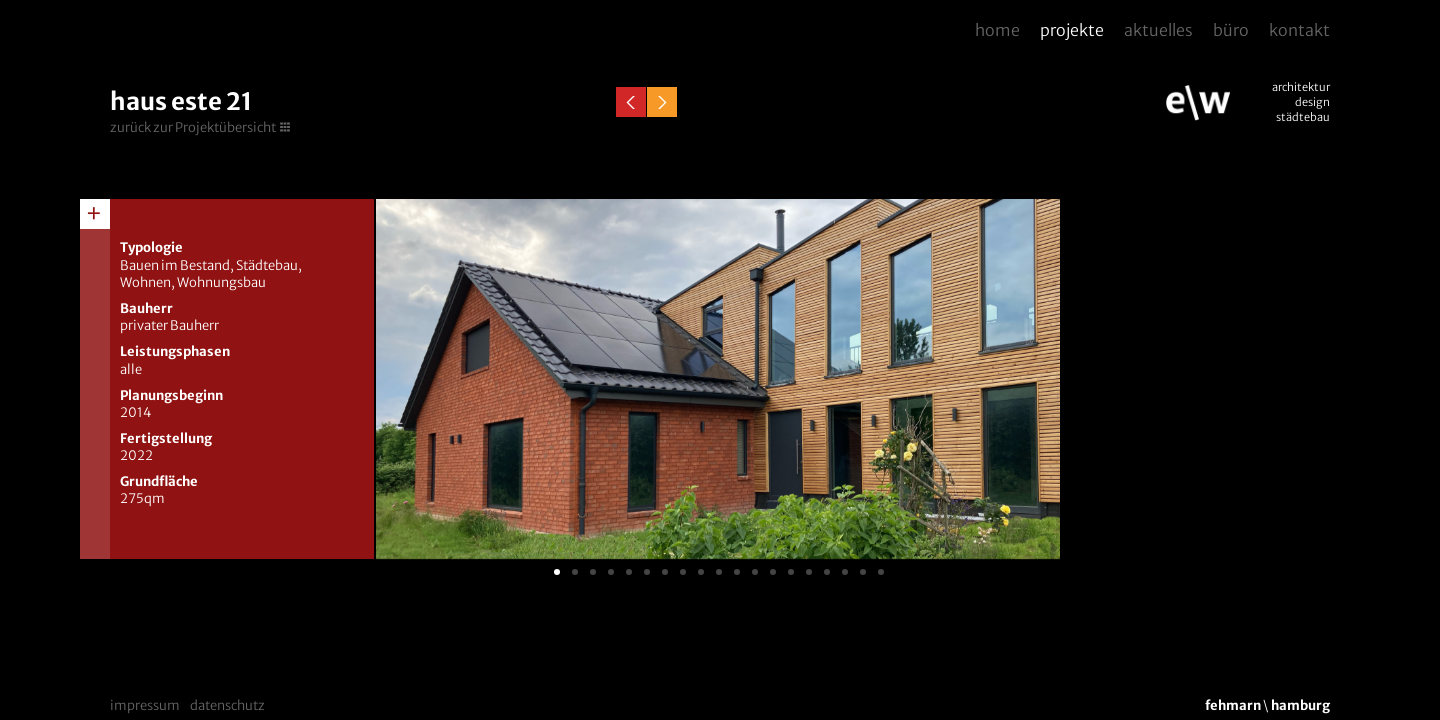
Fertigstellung (166, 438)
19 (881, 572)
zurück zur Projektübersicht (193, 127)
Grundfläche (159, 481)
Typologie (151, 247)
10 (719, 572)
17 (845, 572)
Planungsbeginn (171, 395)
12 (755, 572)
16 (827, 572)
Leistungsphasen (175, 351)
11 (737, 572)
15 (809, 572)
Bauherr (146, 308)
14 (791, 572)
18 (863, 572)
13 (773, 572)
